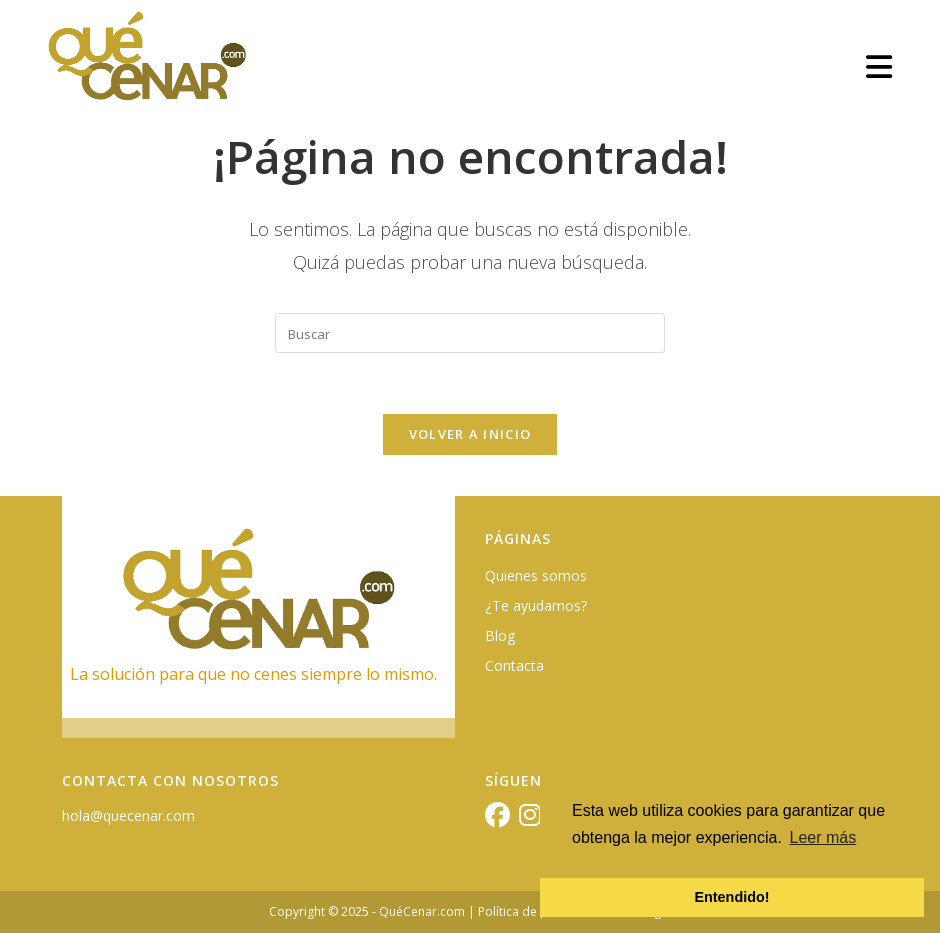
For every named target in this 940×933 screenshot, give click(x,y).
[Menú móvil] (879, 66)
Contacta (514, 665)
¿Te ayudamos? (536, 605)
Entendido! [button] (731, 897)
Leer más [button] (823, 837)
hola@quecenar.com (128, 815)
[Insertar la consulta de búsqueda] (470, 333)
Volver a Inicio (470, 434)
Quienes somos (536, 575)
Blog (500, 635)
